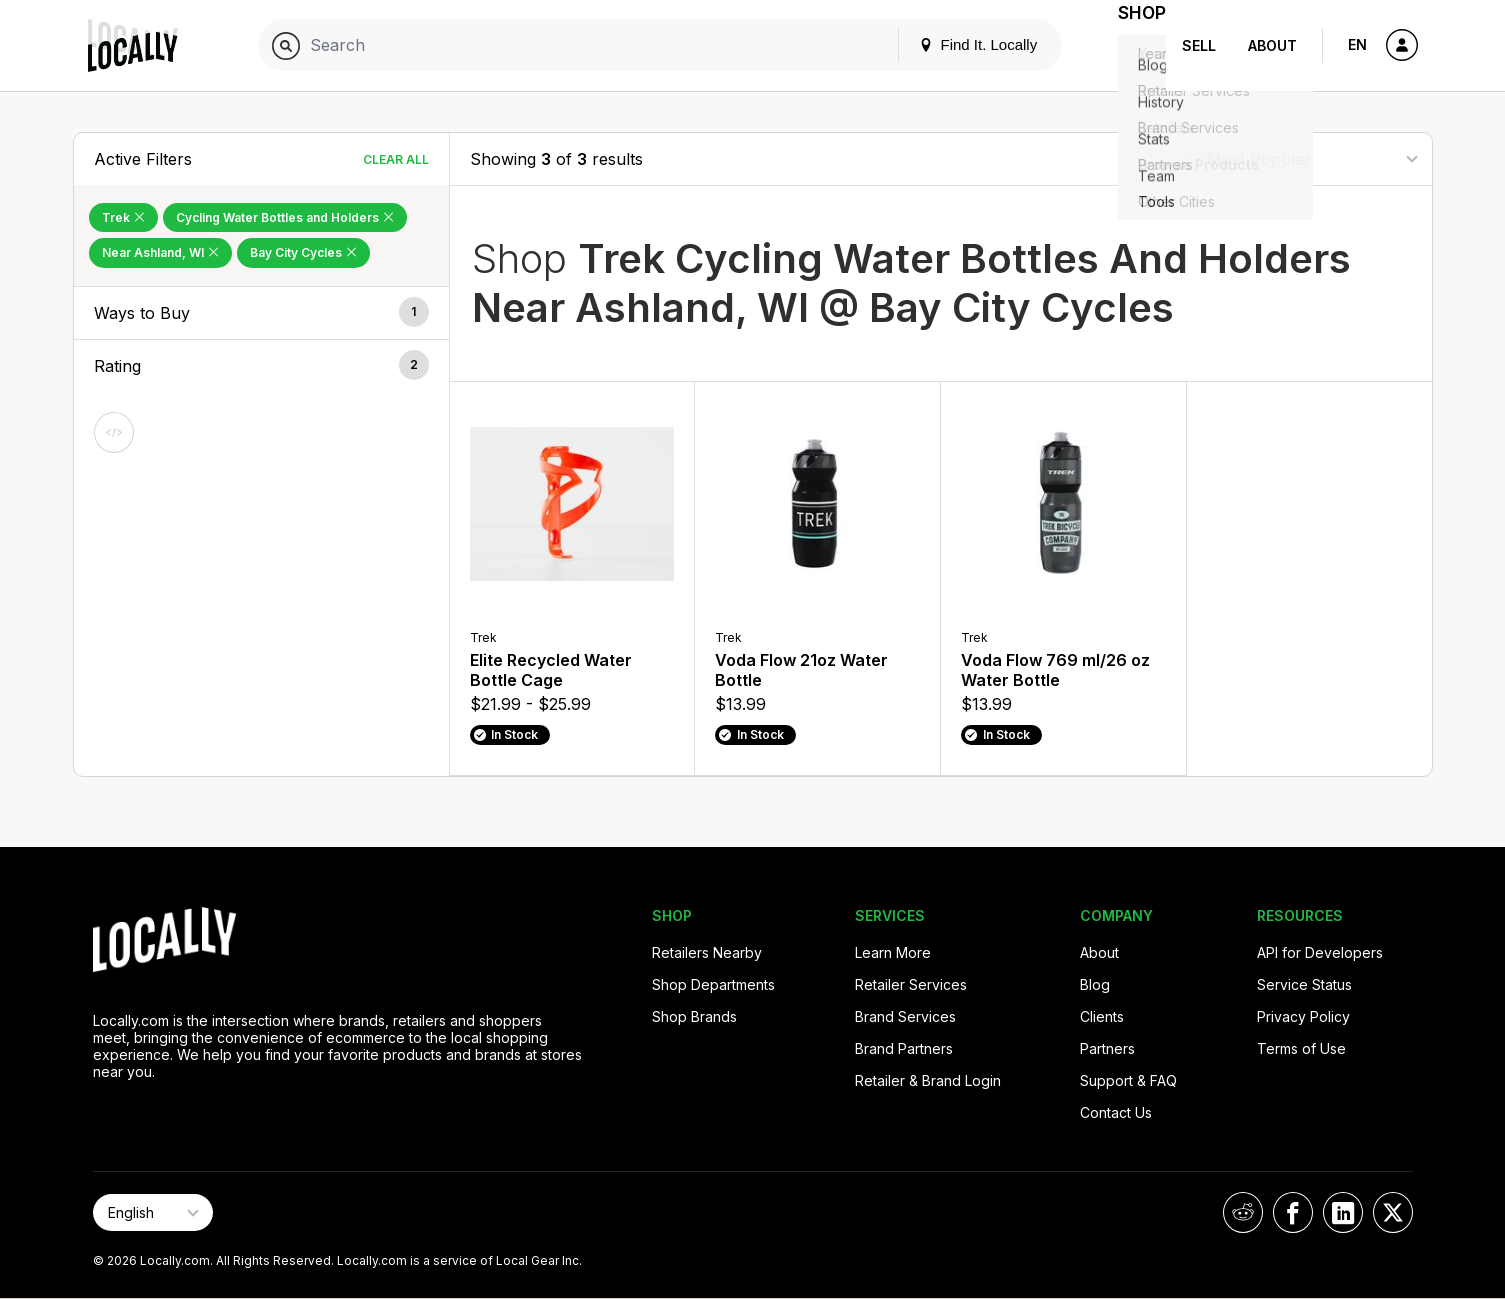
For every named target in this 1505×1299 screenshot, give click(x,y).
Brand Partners (904, 1048)
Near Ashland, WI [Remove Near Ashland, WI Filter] (160, 252)
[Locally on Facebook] (1293, 1212)
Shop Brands (694, 1016)
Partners (1107, 1048)
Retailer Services (911, 984)
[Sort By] (1312, 158)
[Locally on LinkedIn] (1343, 1212)
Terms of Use (1301, 1048)
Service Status (1304, 984)
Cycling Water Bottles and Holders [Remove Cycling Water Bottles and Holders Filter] (285, 217)
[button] (261, 313)
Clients (1102, 1016)
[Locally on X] (1393, 1212)
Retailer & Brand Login (928, 1080)
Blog (1095, 984)
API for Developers (1320, 952)
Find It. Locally (954, 44)
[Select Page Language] (153, 1212)
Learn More (893, 952)
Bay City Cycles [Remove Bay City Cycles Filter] (303, 252)
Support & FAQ (1128, 1080)
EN (1357, 44)
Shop (1130, 45)
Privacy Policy (1303, 1016)
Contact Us (1116, 1112)
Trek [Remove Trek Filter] (123, 217)
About (1272, 45)
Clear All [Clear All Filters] (396, 159)
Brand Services (905, 1016)
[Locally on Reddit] (1243, 1212)
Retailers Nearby (707, 952)
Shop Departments (713, 984)
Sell (1199, 45)
